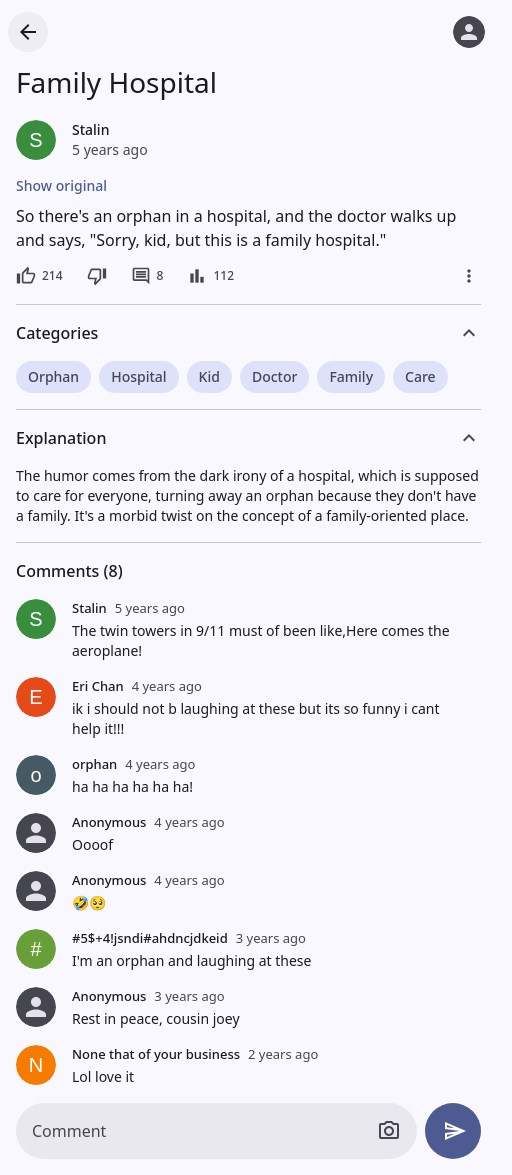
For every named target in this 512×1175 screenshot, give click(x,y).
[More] (469, 276)
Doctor (275, 376)
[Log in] (469, 32)
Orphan (53, 376)
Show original (61, 185)
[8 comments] (147, 276)
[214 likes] (39, 276)
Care (420, 376)
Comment (69, 1131)
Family (351, 376)
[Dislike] (97, 276)
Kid (209, 376)
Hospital (138, 376)
